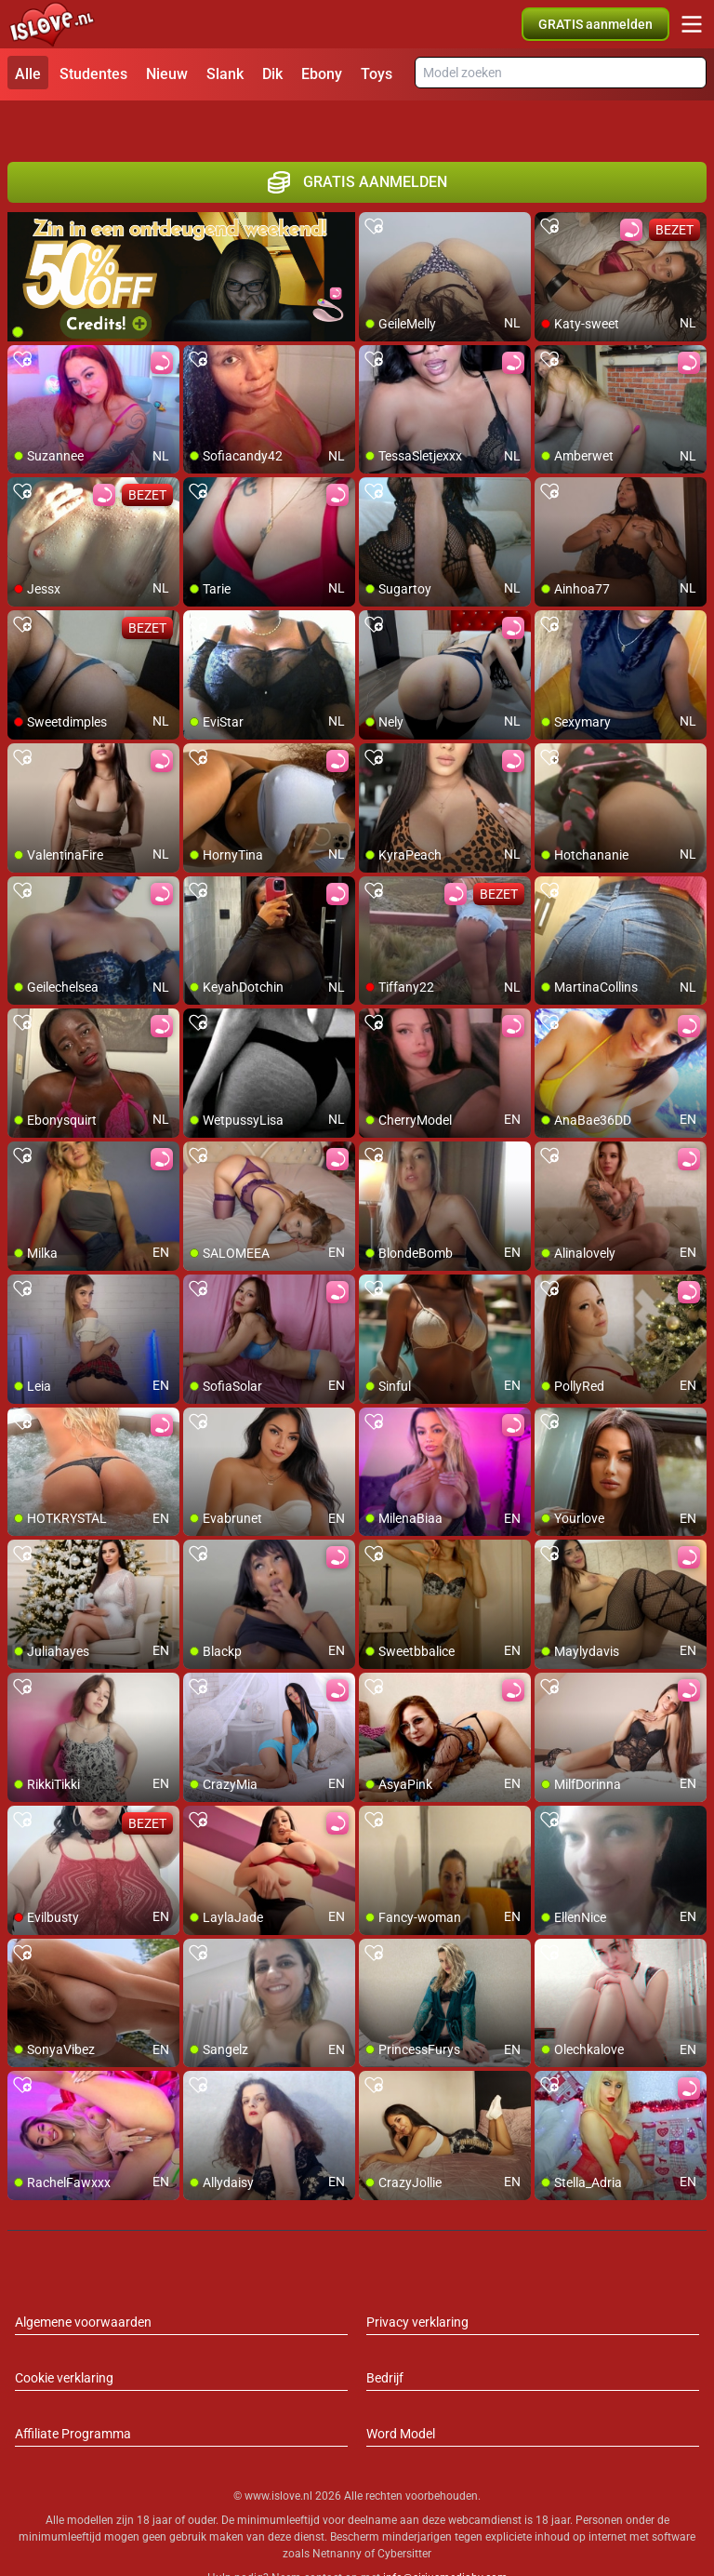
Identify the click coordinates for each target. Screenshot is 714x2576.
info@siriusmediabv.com (445, 2537)
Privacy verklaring (417, 2281)
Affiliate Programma (73, 2392)
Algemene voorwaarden (83, 2281)
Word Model (400, 2392)
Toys (376, 74)
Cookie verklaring (64, 2336)
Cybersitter (404, 2513)
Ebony (321, 74)
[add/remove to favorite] (374, 186)
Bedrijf (384, 2336)
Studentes (93, 74)
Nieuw (167, 74)
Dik (272, 74)
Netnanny (338, 2513)
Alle (28, 74)
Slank (225, 74)
